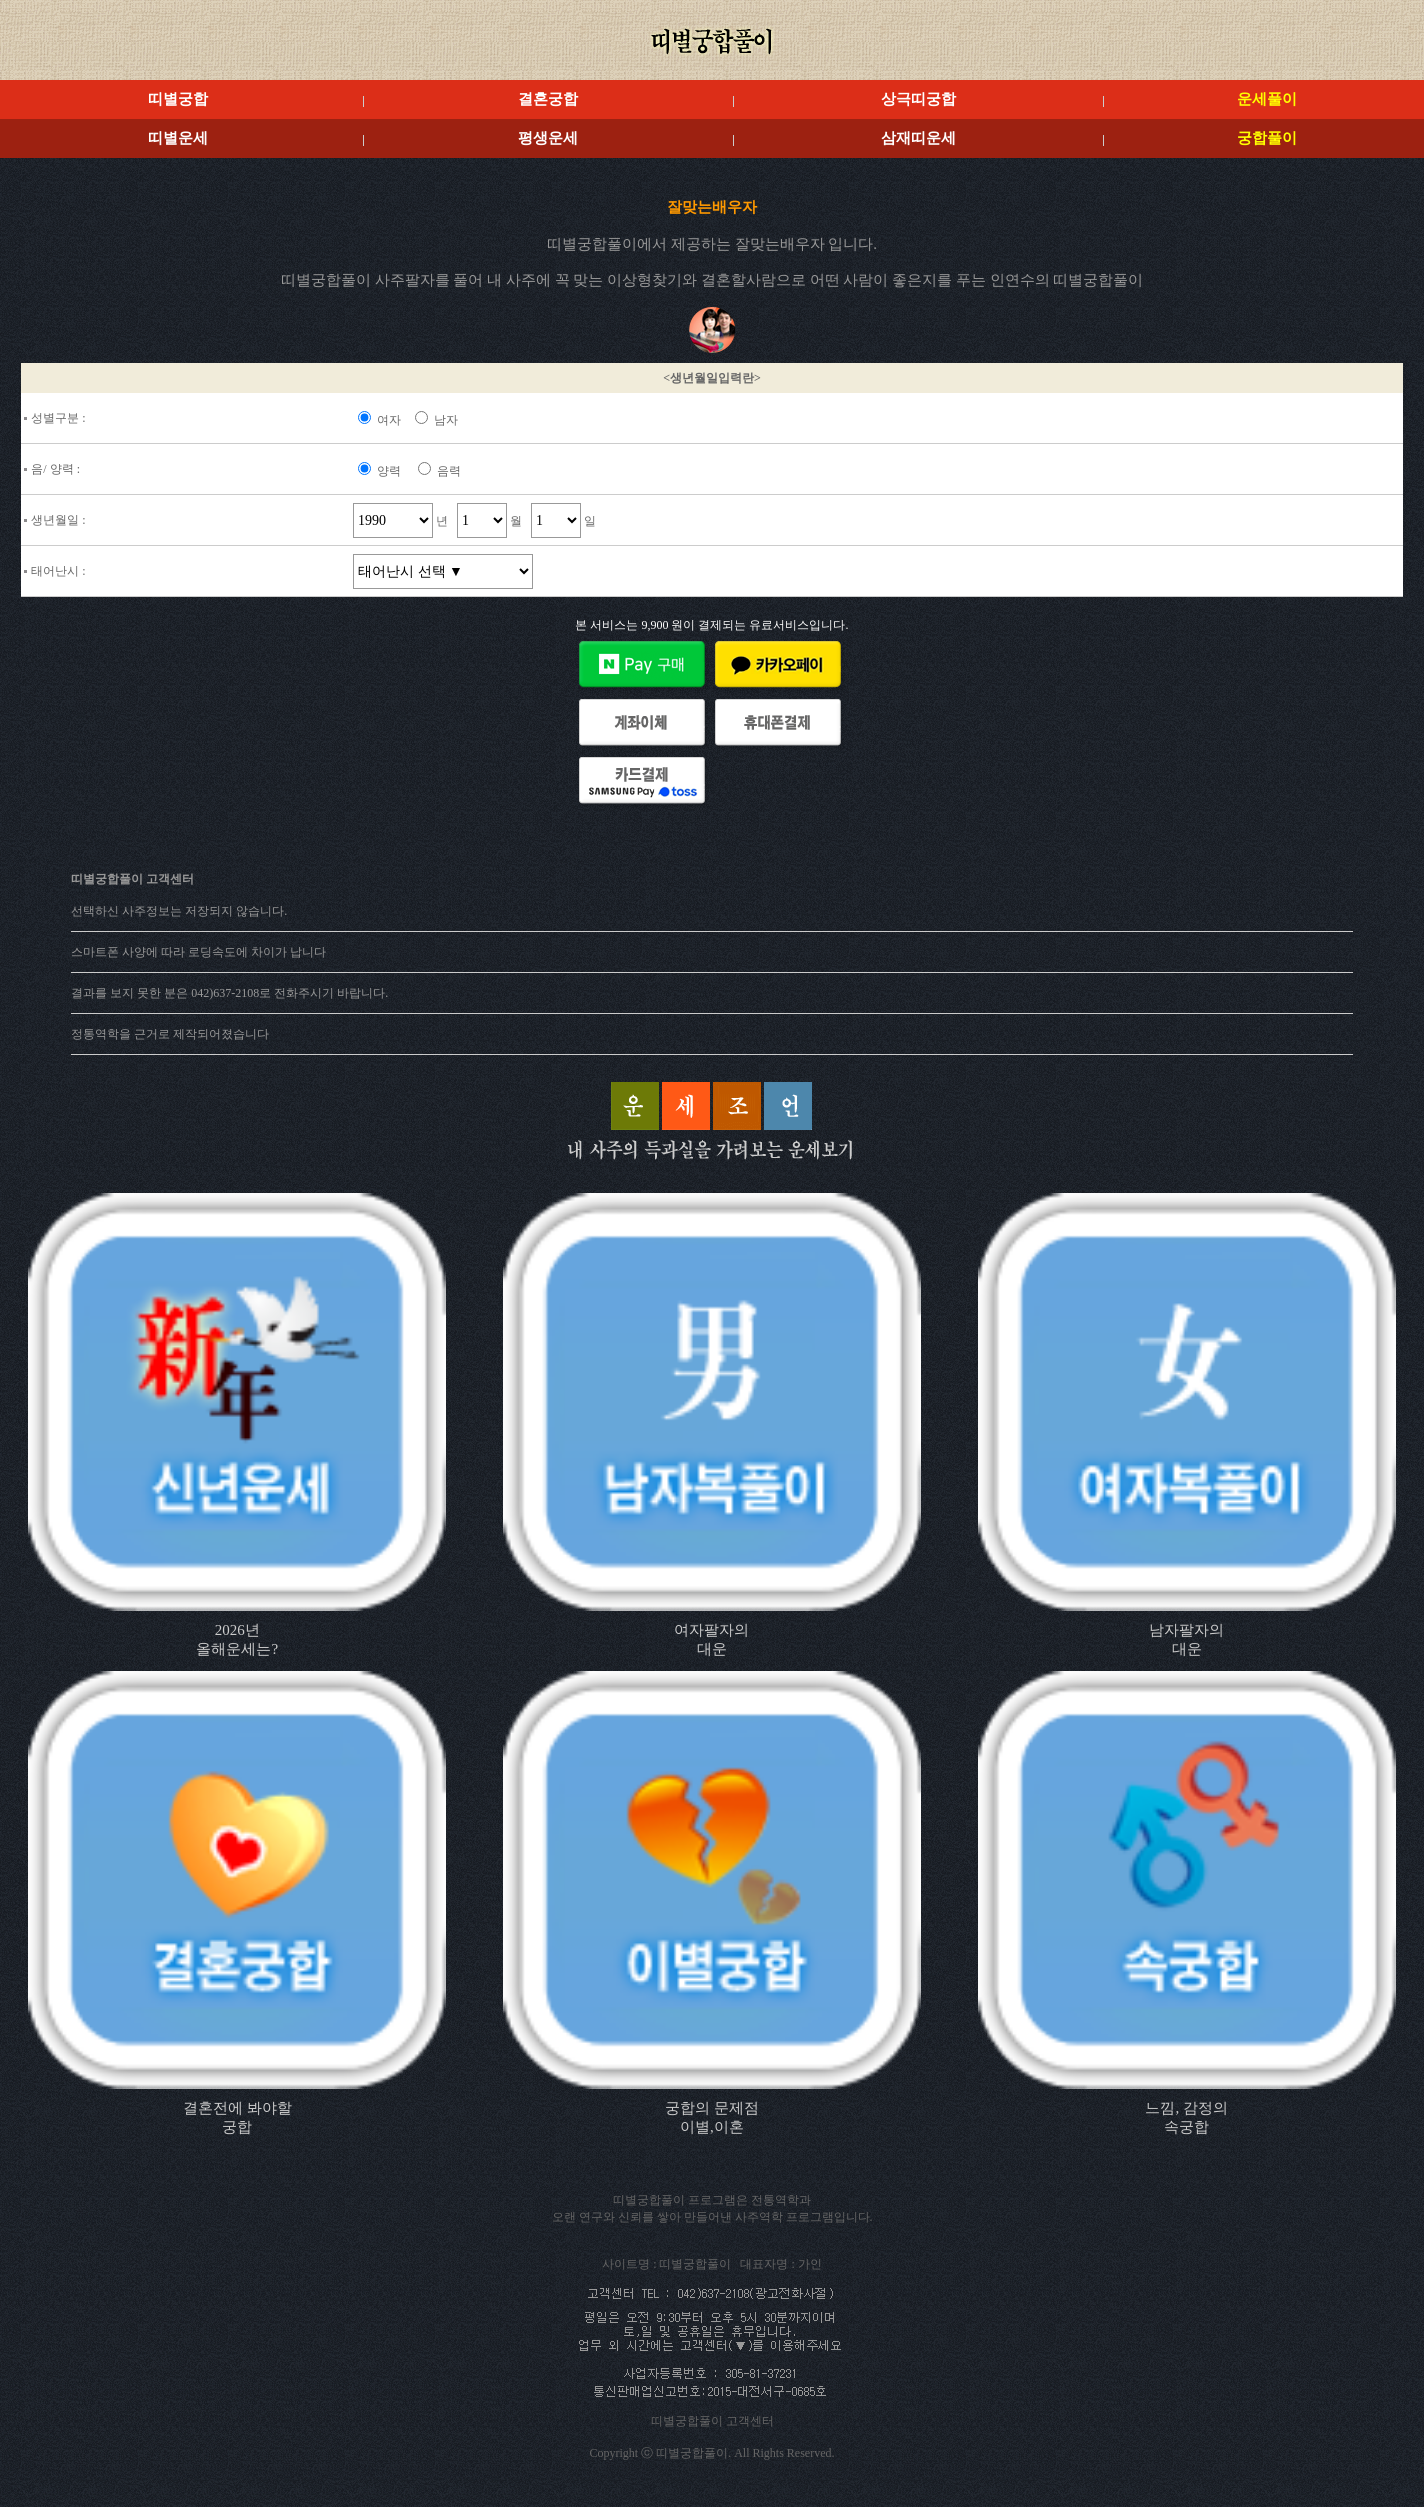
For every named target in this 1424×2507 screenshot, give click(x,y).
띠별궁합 (178, 99)
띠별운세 (178, 138)
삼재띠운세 (918, 138)
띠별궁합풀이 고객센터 (712, 2421)
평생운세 (548, 138)
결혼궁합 (548, 99)
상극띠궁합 (918, 99)
